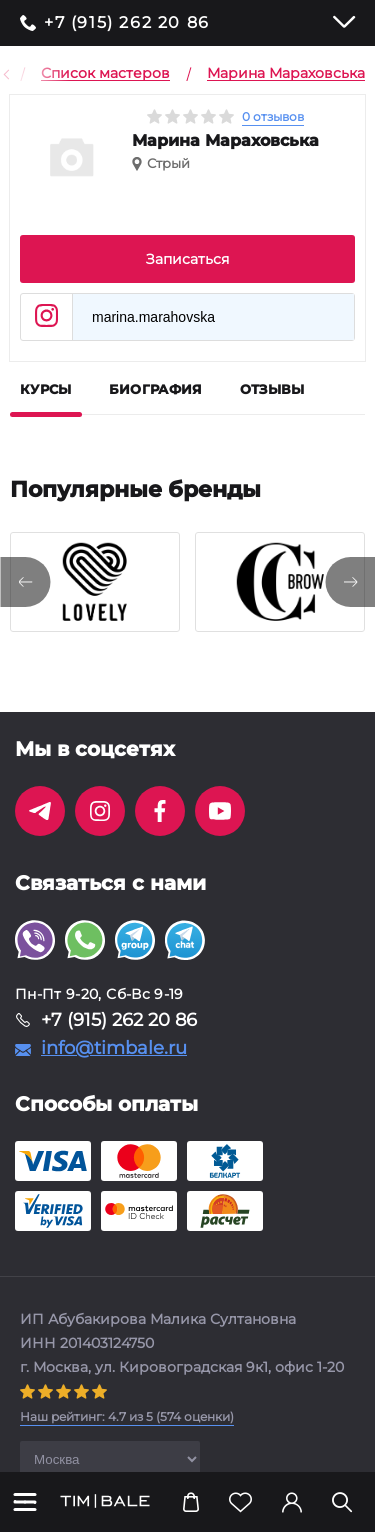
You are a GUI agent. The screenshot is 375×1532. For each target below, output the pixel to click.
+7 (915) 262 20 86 (127, 23)
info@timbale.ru (114, 1048)
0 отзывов (273, 116)
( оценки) (127, 1416)
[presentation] (25, 582)
